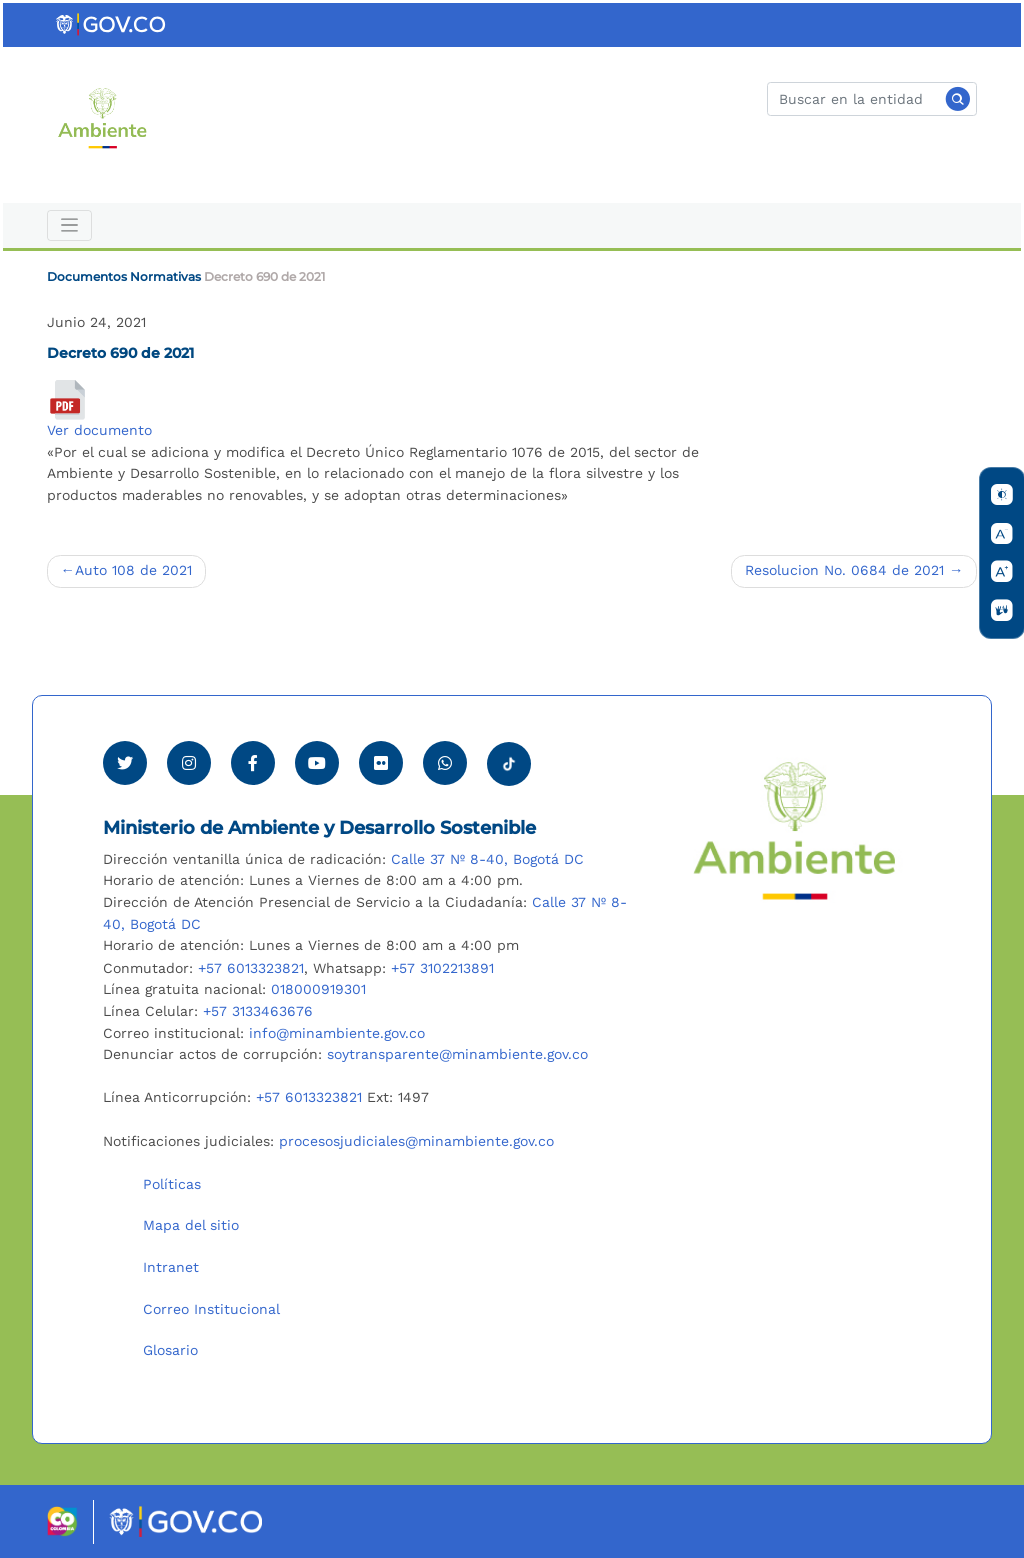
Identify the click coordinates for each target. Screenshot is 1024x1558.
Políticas (172, 1184)
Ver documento (99, 430)
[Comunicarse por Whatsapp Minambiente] (445, 763)
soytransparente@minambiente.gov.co (457, 1054)
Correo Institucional (211, 1309)
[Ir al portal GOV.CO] (112, 24)
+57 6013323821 (251, 968)
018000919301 (318, 989)
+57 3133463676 (258, 1011)
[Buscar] (872, 99)
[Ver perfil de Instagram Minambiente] (189, 763)
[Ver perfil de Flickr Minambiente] (381, 763)
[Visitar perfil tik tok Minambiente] (509, 758)
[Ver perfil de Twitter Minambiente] (125, 763)
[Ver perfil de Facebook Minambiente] (253, 763)
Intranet (171, 1267)
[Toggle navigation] (69, 225)
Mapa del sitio (191, 1225)
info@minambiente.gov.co (337, 1033)
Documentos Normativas (124, 277)
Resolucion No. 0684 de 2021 (844, 570)
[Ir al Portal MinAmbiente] (102, 117)
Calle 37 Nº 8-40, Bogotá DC (487, 859)
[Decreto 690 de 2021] (67, 400)
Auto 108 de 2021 (133, 570)
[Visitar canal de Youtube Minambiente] (317, 763)
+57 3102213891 (442, 968)
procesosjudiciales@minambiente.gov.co (416, 1141)
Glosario (170, 1350)
